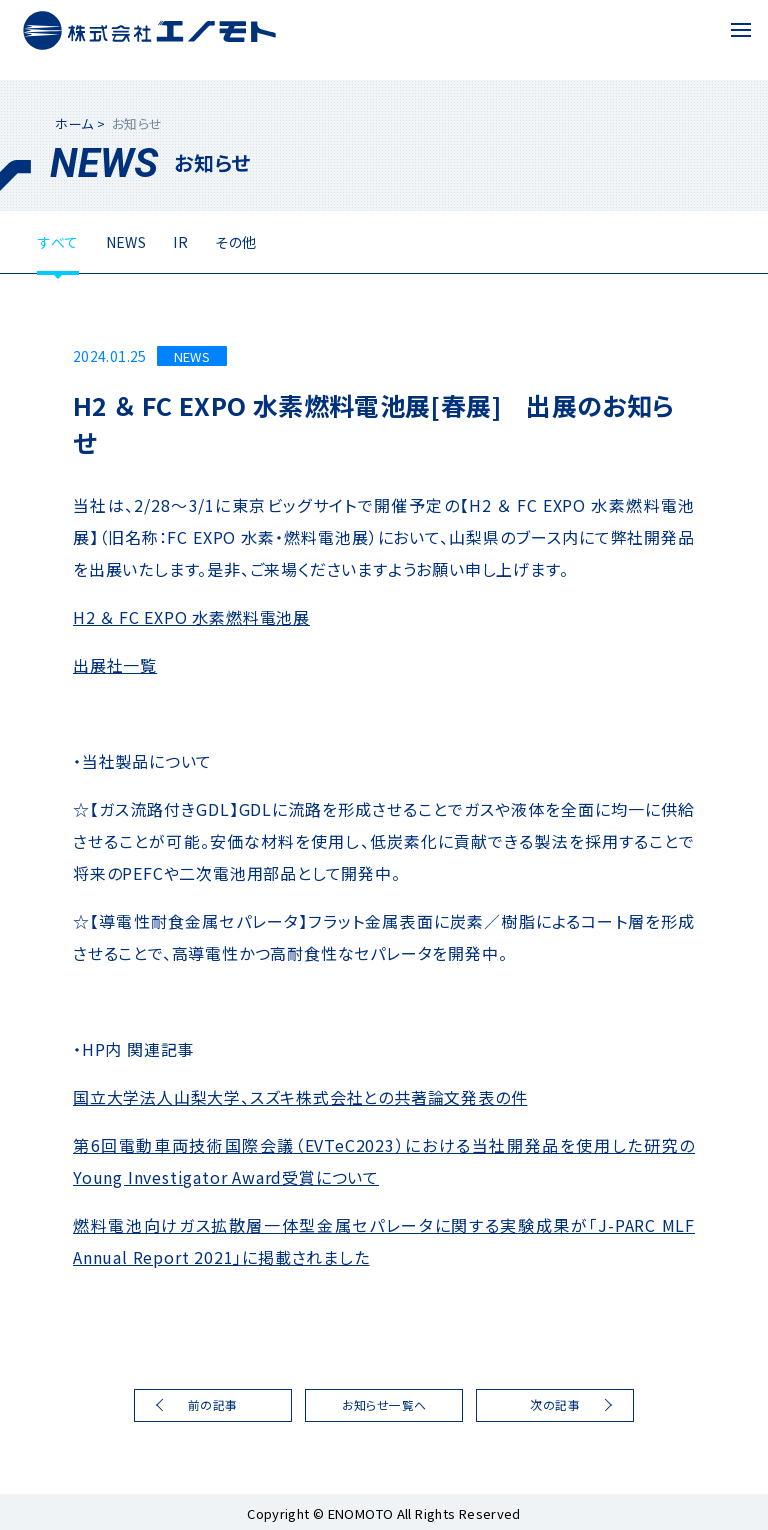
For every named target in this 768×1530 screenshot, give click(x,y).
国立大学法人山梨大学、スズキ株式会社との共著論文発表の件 (300, 1097)
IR (180, 242)
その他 (235, 242)
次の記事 (555, 1404)
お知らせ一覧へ (384, 1404)
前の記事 (213, 1404)
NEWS (126, 242)
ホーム (74, 123)
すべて (58, 242)
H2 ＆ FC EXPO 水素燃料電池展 (191, 617)
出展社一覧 (115, 665)
